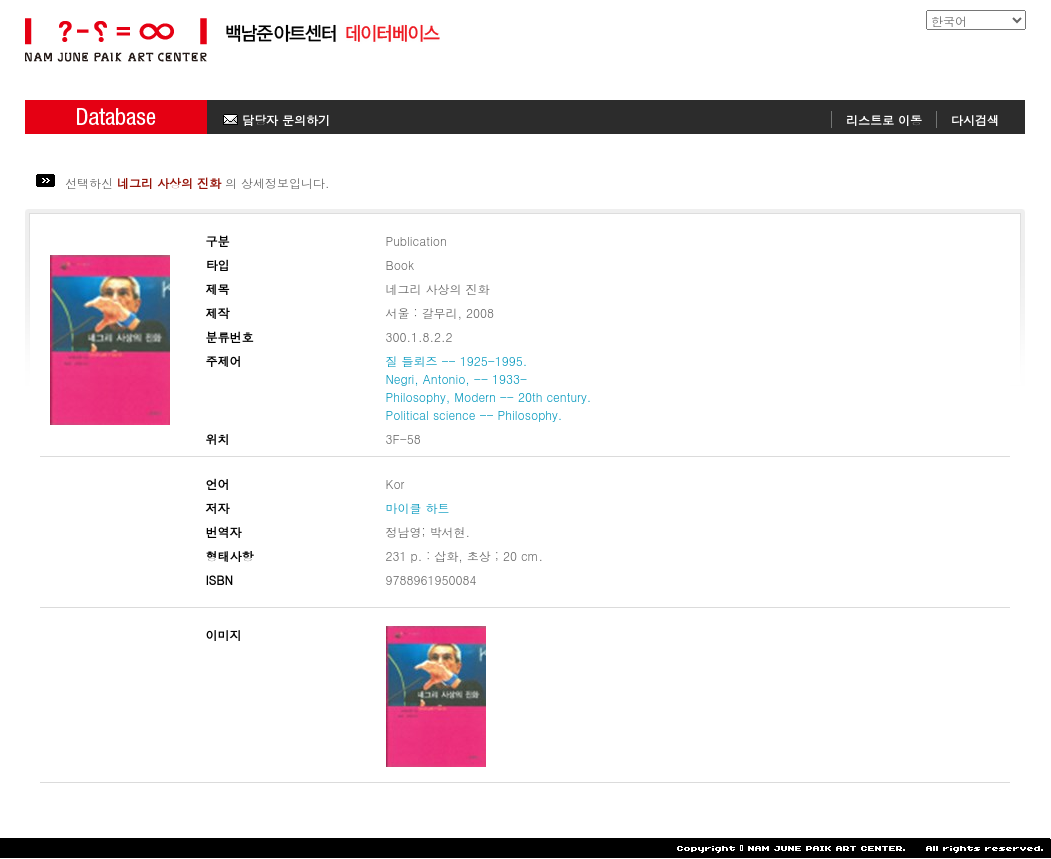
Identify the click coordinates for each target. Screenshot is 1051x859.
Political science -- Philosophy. (474, 414)
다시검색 (975, 119)
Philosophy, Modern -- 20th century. (489, 396)
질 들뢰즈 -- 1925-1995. (457, 360)
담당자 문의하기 (276, 119)
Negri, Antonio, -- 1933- (457, 378)
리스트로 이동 (884, 119)
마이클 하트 (418, 507)
